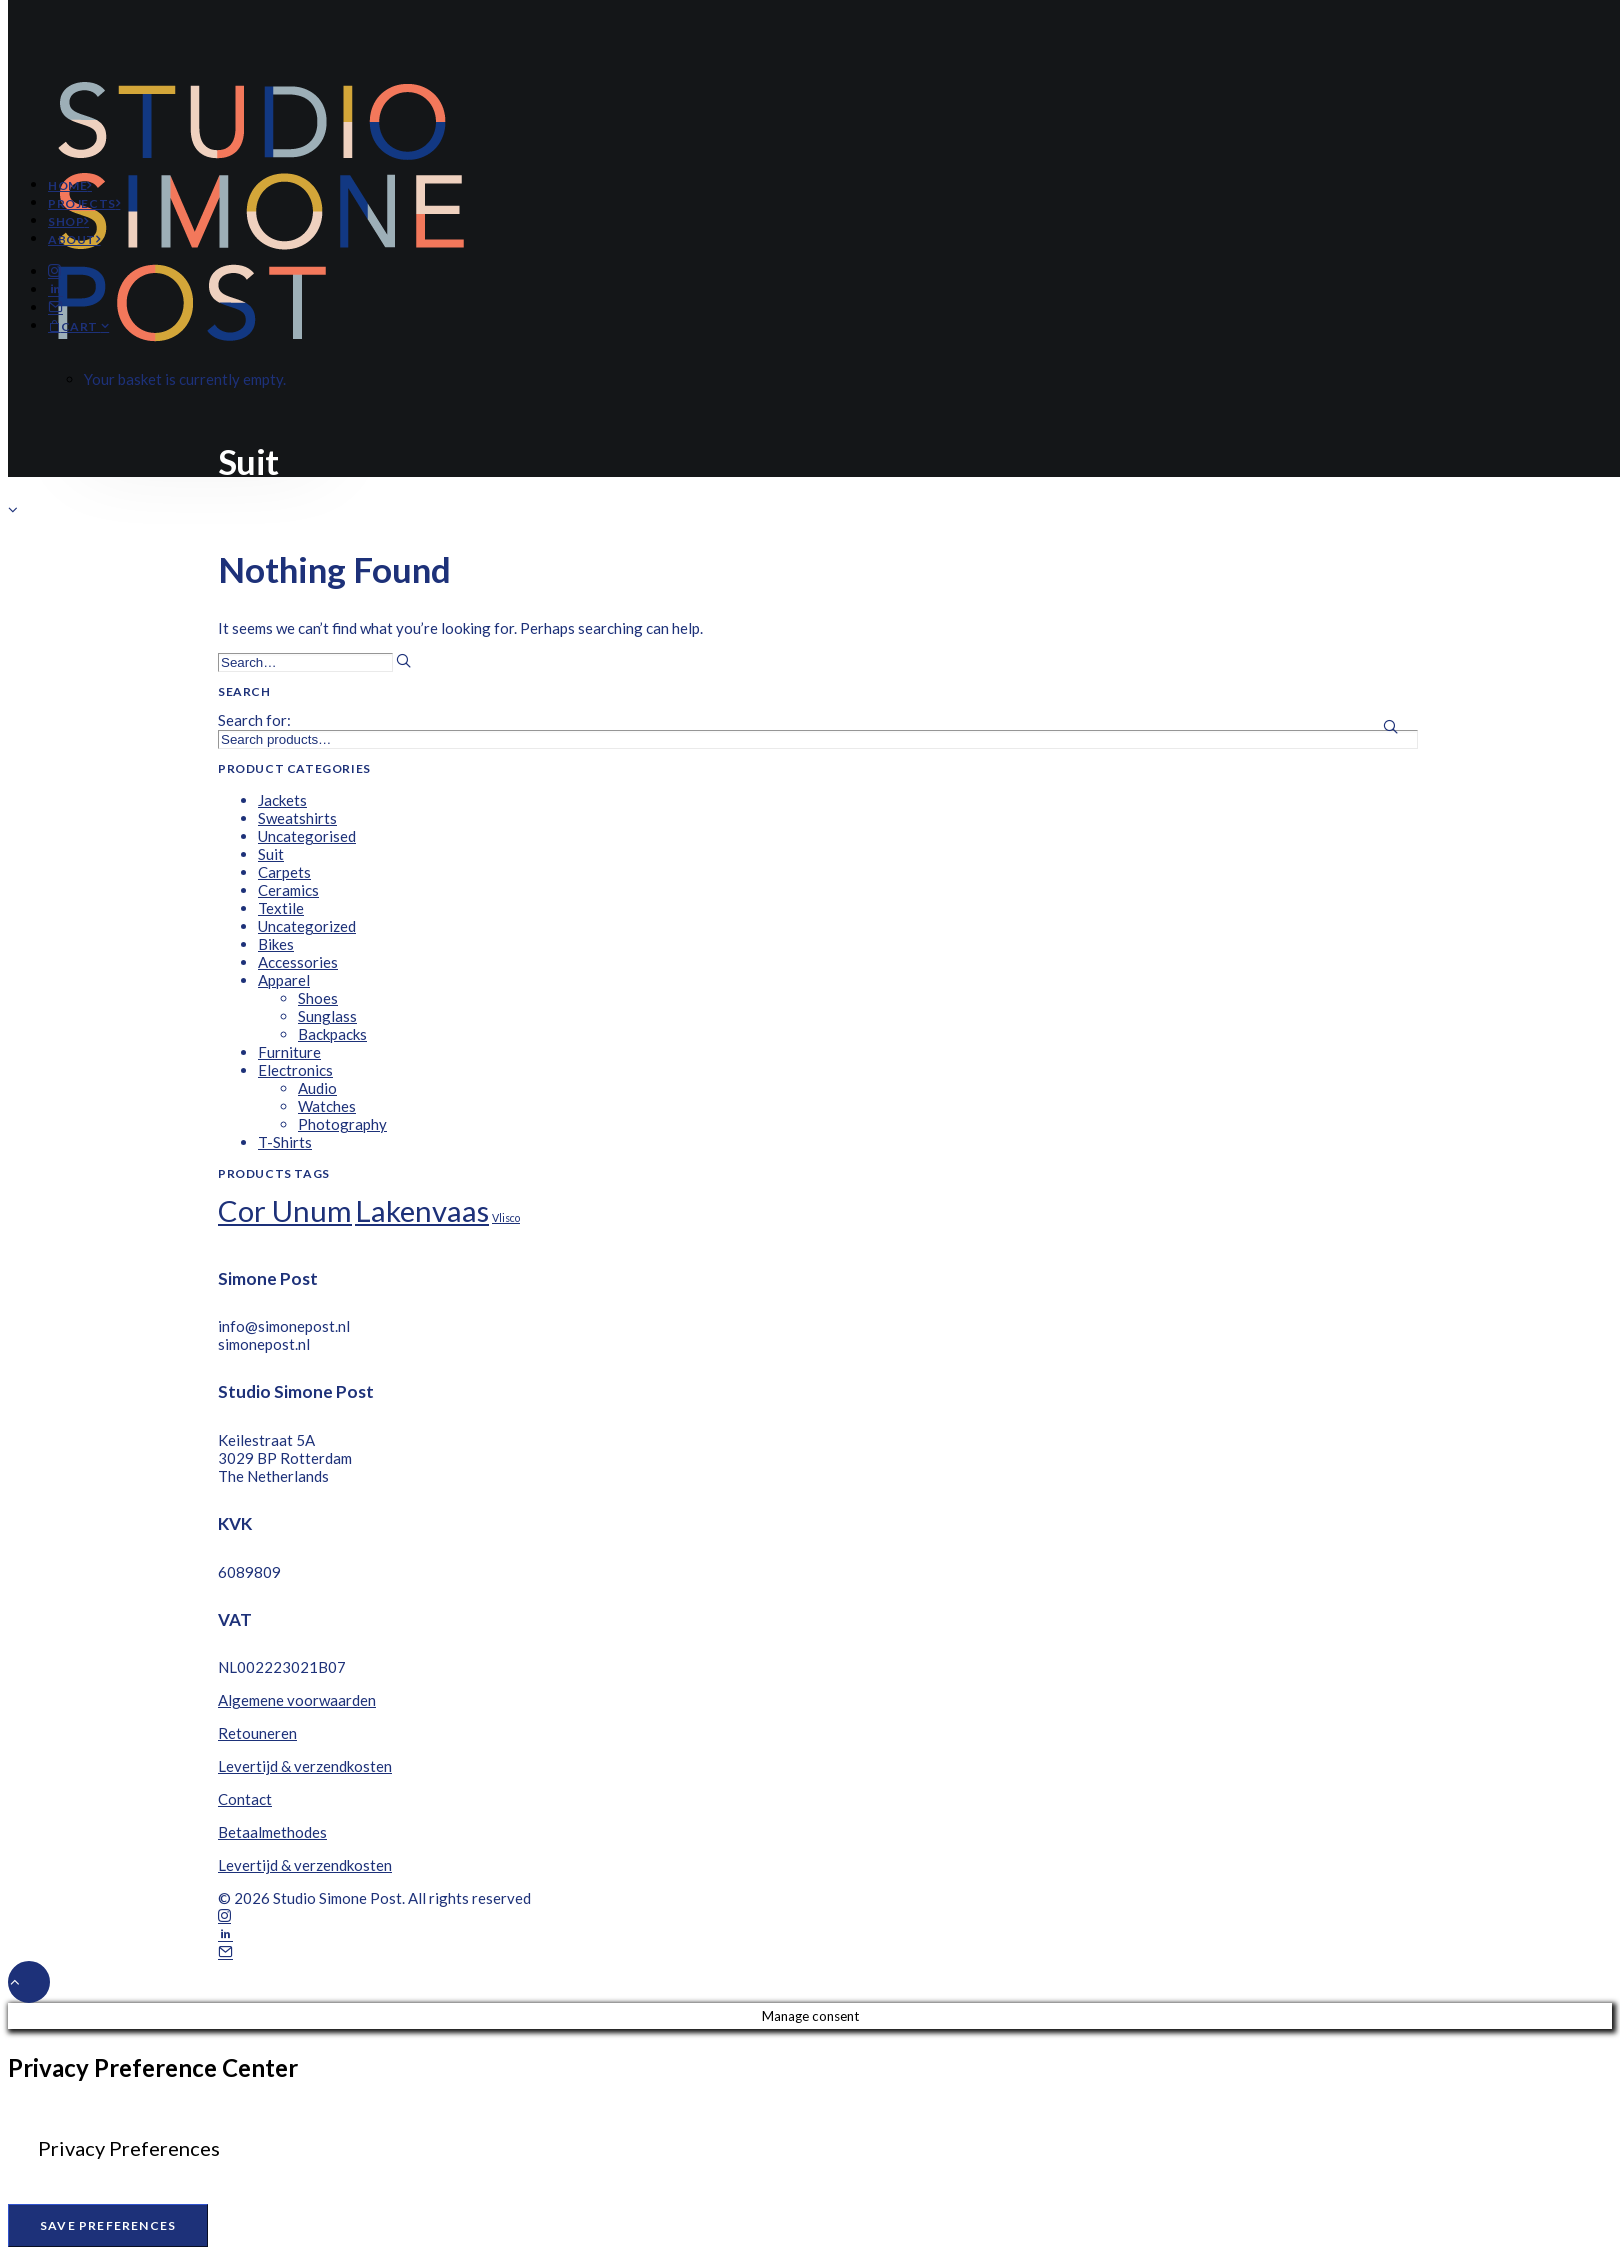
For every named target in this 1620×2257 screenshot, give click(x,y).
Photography (342, 1124)
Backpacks (332, 1034)
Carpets (284, 872)
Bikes (276, 944)
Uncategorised (307, 836)
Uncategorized (307, 926)
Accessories (298, 962)
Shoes (318, 998)
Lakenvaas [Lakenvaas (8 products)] (422, 1210)
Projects (84, 203)
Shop (68, 221)
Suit (271, 854)
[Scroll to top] (29, 1980)
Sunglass (327, 1016)
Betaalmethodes (272, 1832)
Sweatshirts (297, 818)
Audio (317, 1088)
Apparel (284, 980)
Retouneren (257, 1733)
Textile (281, 908)
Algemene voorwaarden (297, 1700)
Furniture (289, 1052)
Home (70, 185)
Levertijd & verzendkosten (305, 1766)
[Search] (314, 661)
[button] (54, 271)
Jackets (282, 800)
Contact (245, 1799)
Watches (327, 1106)
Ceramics (288, 890)
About (74, 239)
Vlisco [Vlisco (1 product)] (506, 1217)
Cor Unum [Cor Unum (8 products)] (285, 1210)
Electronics (295, 1070)
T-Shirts (285, 1142)
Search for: (254, 720)
